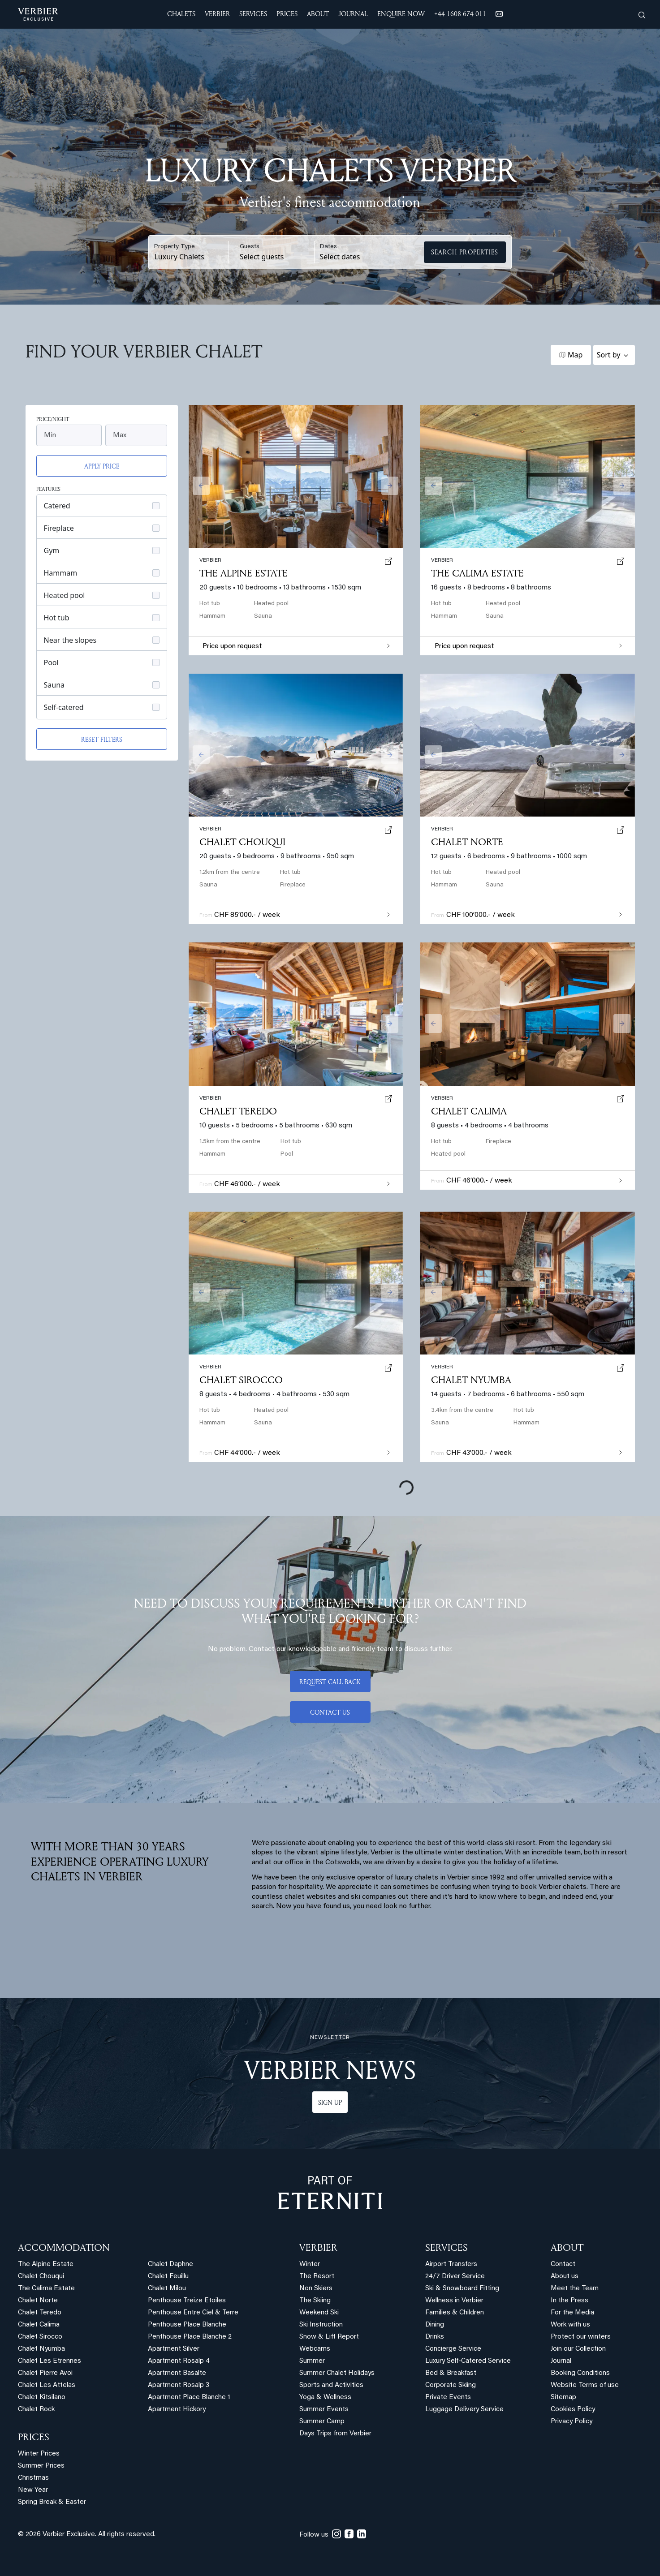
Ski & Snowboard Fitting (462, 2288)
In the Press (569, 2300)
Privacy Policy (571, 2421)
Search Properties (465, 252)
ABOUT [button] (318, 13)
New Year (33, 2490)
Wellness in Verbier (454, 2300)
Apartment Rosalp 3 (178, 2385)
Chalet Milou (167, 2288)
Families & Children (454, 2312)
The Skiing (315, 2300)
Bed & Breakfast (450, 2373)
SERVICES (446, 2247)
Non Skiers (315, 2288)
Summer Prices (41, 2466)
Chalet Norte (467, 841)
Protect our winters (581, 2337)
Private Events (448, 2397)
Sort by (609, 355)
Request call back (330, 1681)
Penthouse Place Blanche (187, 2325)
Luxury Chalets (179, 257)
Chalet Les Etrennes (49, 2361)
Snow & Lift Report (329, 2337)
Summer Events (324, 2409)
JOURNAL (353, 13)
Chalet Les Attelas (46, 2385)
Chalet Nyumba (471, 1379)
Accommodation (64, 2247)
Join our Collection (578, 2349)
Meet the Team (575, 2288)
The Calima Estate (477, 573)
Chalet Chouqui (242, 841)
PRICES (33, 2436)
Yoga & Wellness (325, 2397)
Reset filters (101, 739)
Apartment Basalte (177, 2373)
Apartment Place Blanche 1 (189, 2397)
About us (564, 2276)
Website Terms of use (585, 2385)
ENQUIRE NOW (401, 13)
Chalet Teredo (238, 1111)
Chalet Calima (469, 1111)
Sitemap (563, 2397)
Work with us (570, 2325)
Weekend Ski (319, 2312)
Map (575, 355)
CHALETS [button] (181, 13)
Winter (309, 2264)
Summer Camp (322, 2421)
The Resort (316, 2276)
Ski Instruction (321, 2325)
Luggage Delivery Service (464, 2409)
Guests (249, 247)
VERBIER (318, 2247)
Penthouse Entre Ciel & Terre (193, 2312)
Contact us (330, 1712)
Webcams (314, 2349)
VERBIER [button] (217, 13)
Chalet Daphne (170, 2264)
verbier (442, 1367)
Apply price (101, 466)
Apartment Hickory (177, 2409)
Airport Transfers (451, 2264)
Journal (561, 2361)
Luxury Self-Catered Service (468, 2361)
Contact (563, 2264)
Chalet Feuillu (168, 2276)
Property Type (174, 247)
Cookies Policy (573, 2409)
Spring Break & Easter (52, 2502)
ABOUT (567, 2247)
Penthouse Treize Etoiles (187, 2300)
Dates (328, 247)
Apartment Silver (173, 2349)
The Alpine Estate (243, 573)
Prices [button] (287, 13)
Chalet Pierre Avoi (45, 2373)
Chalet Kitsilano (41, 2397)
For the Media (572, 2312)
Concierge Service (453, 2349)
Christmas (33, 2478)
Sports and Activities (331, 2385)
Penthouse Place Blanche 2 (190, 2337)
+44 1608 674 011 (460, 13)
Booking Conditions (580, 2373)
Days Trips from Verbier (335, 2433)
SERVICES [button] (253, 13)
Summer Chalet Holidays (337, 2373)
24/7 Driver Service (455, 2276)
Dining (434, 2325)
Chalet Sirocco (241, 1379)
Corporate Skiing (450, 2385)
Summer (312, 2361)
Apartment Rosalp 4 (179, 2361)
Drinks (434, 2337)
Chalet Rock (36, 2409)
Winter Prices (39, 2454)
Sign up (330, 2102)
